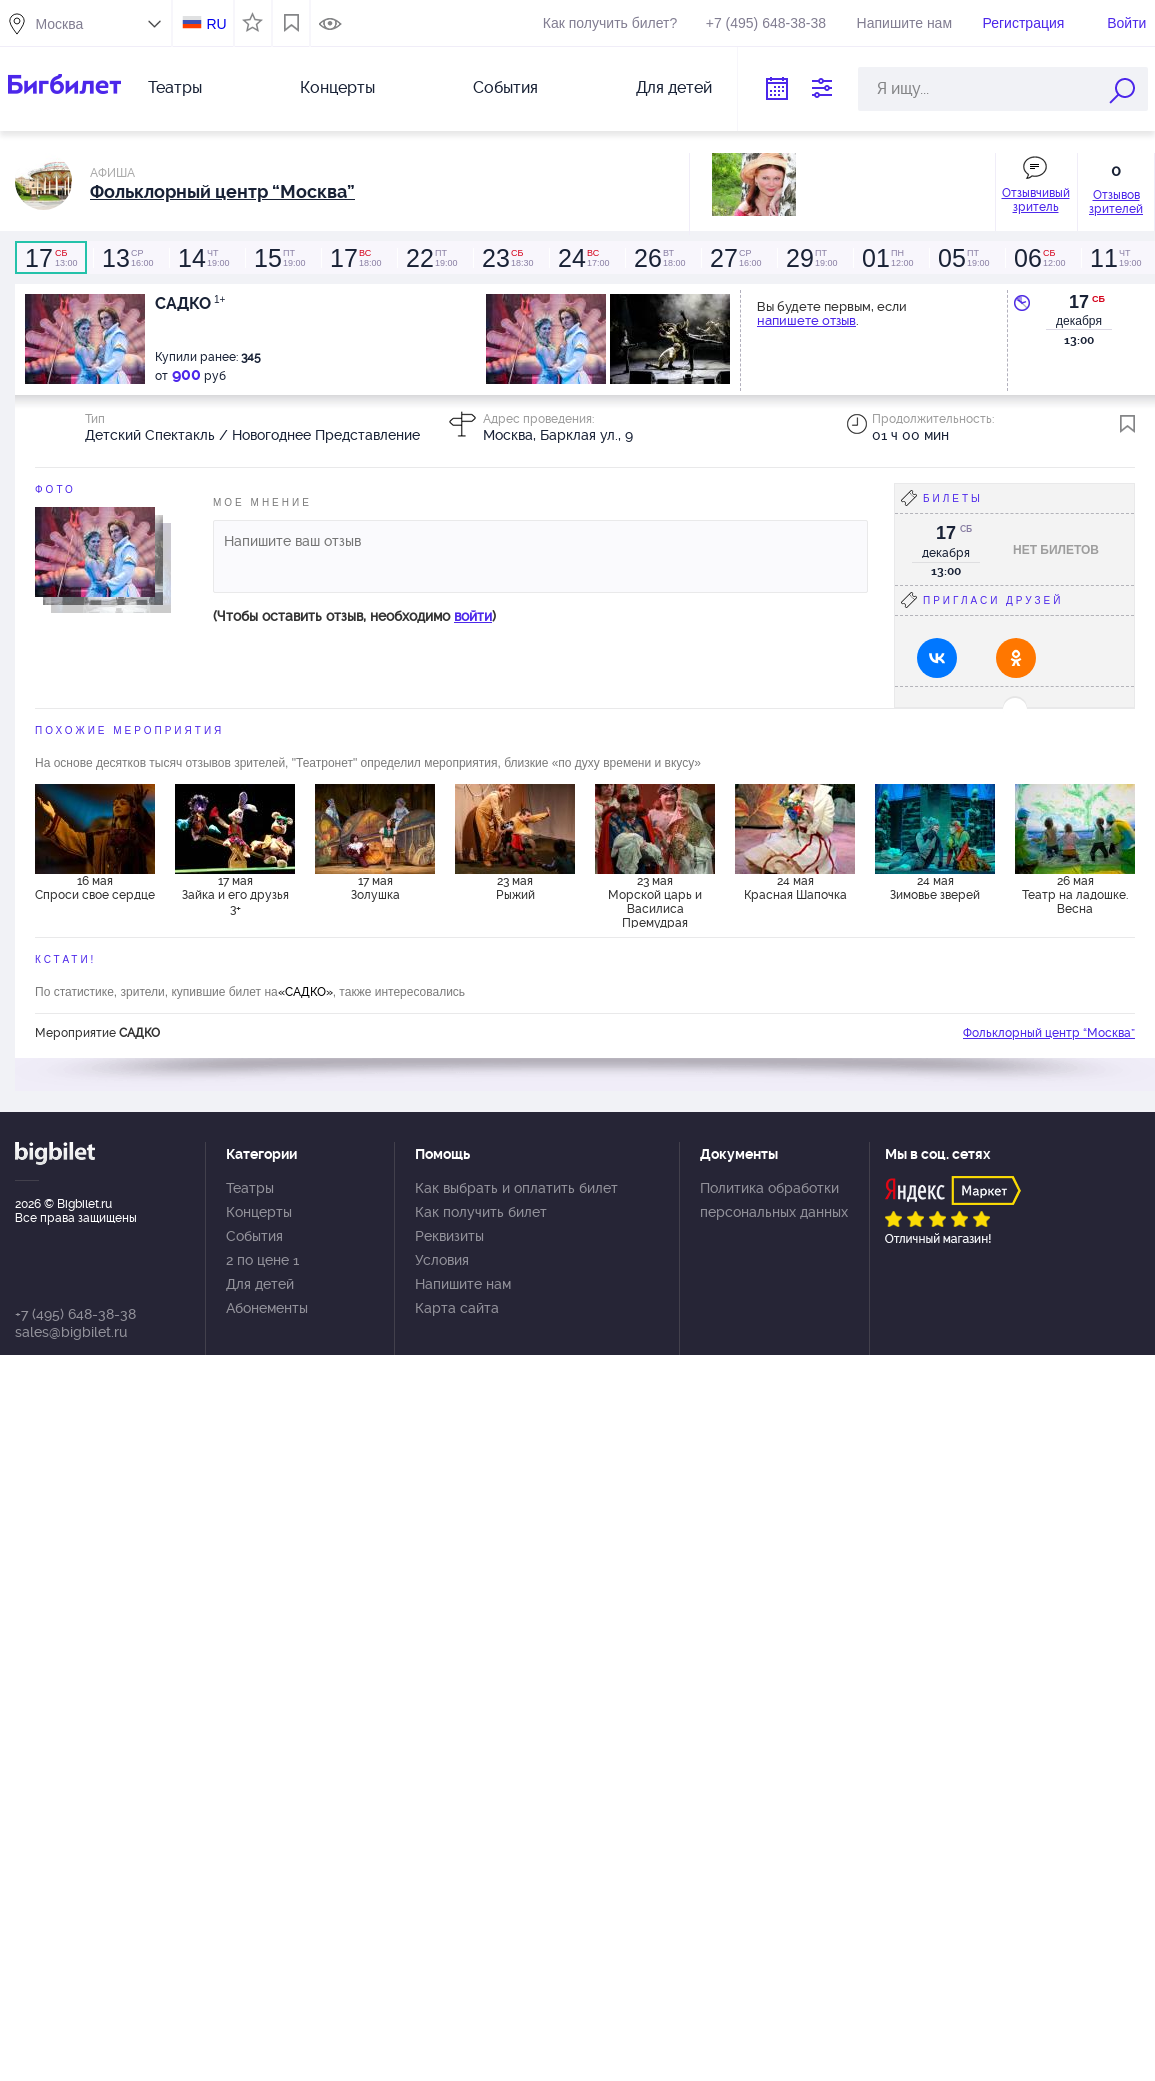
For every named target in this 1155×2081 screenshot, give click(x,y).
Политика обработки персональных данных (774, 1200)
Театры (175, 87)
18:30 (507, 258)
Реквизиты (449, 1236)
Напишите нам (904, 23)
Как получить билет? (610, 23)
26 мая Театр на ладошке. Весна (1075, 895)
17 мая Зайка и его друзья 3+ (235, 895)
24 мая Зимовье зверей (935, 888)
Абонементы (267, 1308)
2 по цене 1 (262, 1260)
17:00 (583, 258)
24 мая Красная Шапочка (795, 888)
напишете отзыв (806, 320)
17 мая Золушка (375, 888)
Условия (442, 1260)
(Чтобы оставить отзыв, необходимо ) (354, 616)
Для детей (674, 87)
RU (216, 24)
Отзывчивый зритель (1036, 200)
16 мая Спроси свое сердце (95, 888)
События (505, 87)
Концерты (337, 87)
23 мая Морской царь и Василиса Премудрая (655, 901)
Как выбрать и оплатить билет (516, 1188)
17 (1079, 302)
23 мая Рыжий (515, 888)
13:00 (51, 258)
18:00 (355, 258)
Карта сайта (457, 1308)
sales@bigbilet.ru (71, 1332)
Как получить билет (481, 1212)
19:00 (203, 258)
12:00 (887, 258)
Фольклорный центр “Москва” (1049, 1033)
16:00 (127, 258)
